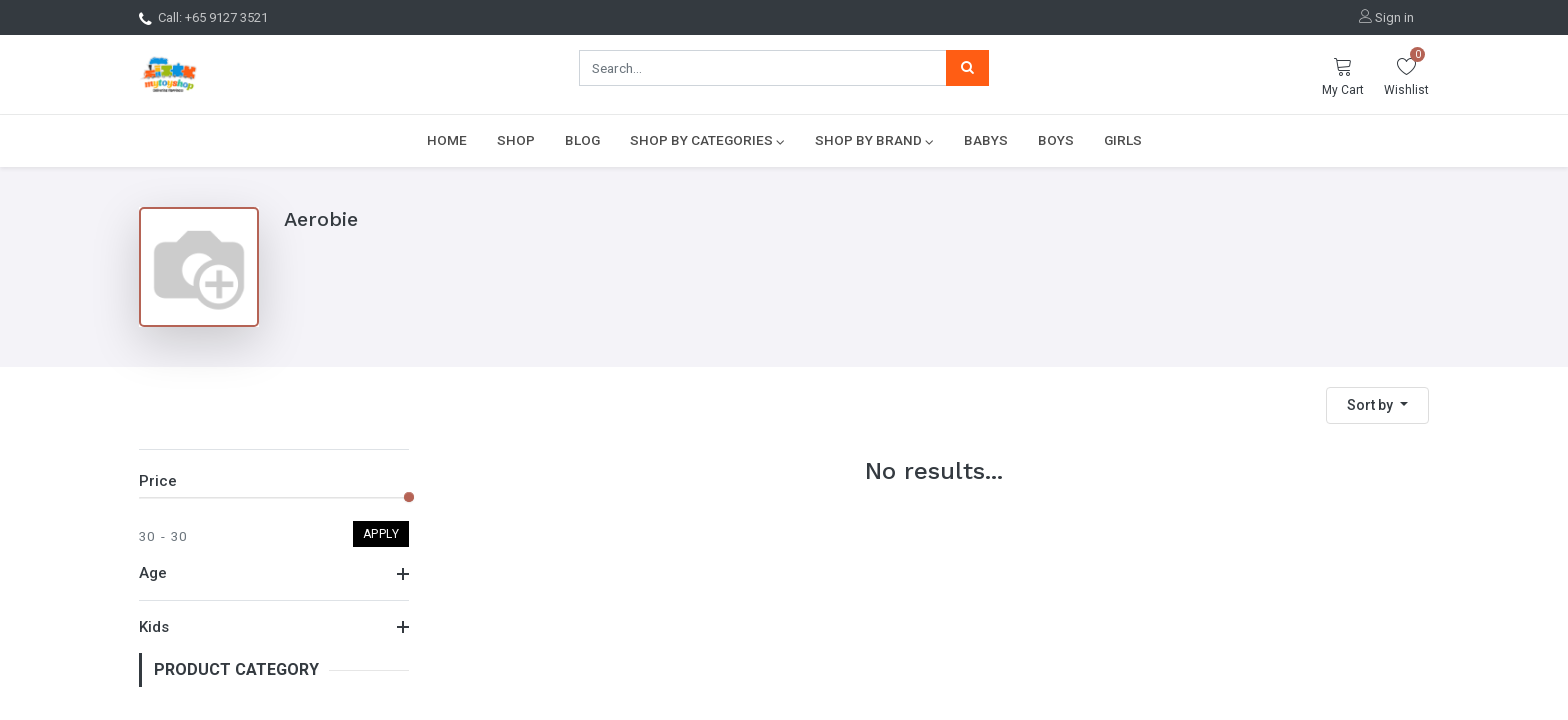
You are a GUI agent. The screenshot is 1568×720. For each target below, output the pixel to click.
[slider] (409, 497)
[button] (1377, 405)
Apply (381, 534)
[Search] (967, 68)
